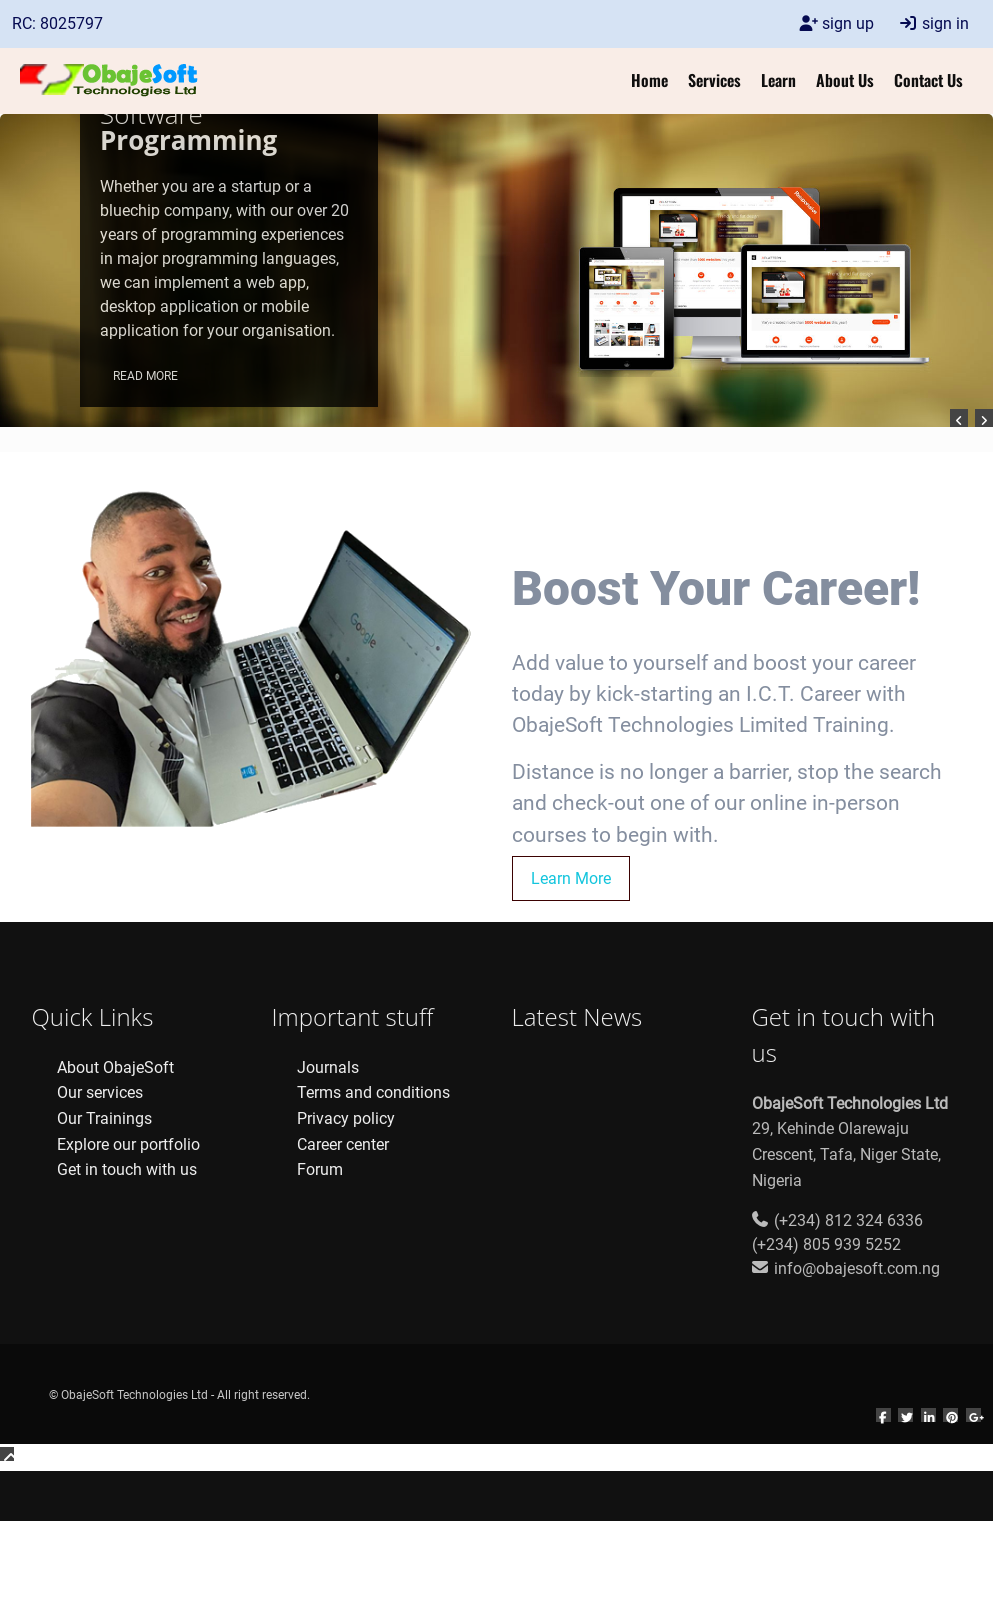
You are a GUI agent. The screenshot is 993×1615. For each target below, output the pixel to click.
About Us (845, 80)
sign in (933, 23)
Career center (343, 1144)
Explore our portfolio (128, 1144)
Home (649, 80)
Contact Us (928, 80)
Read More (145, 376)
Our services (100, 1092)
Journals (328, 1067)
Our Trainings (104, 1118)
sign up (836, 23)
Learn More (571, 878)
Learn (778, 80)
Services (714, 80)
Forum (320, 1169)
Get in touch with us (127, 1169)
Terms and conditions (373, 1092)
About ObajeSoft (115, 1067)
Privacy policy (346, 1118)
